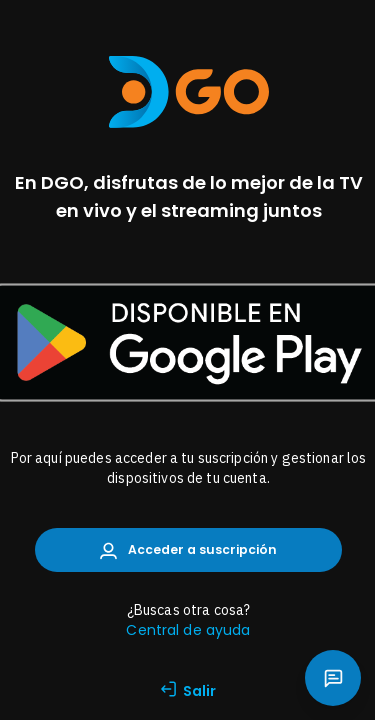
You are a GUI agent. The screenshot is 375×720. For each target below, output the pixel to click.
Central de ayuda (188, 630)
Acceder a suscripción (188, 550)
